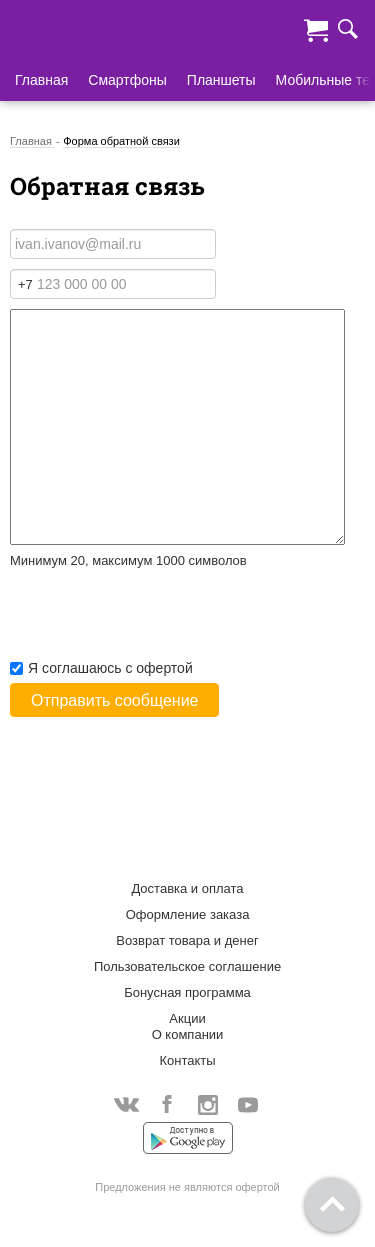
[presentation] (162, 619)
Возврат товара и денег (187, 940)
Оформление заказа (188, 914)
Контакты (187, 1060)
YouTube (248, 1106)
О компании (188, 1034)
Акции (187, 1018)
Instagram (207, 1106)
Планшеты (221, 80)
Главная (41, 80)
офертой (164, 668)
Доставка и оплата (187, 888)
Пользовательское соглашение (187, 966)
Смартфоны (127, 80)
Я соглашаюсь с (101, 668)
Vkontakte (126, 1104)
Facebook (167, 1106)
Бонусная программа (187, 992)
